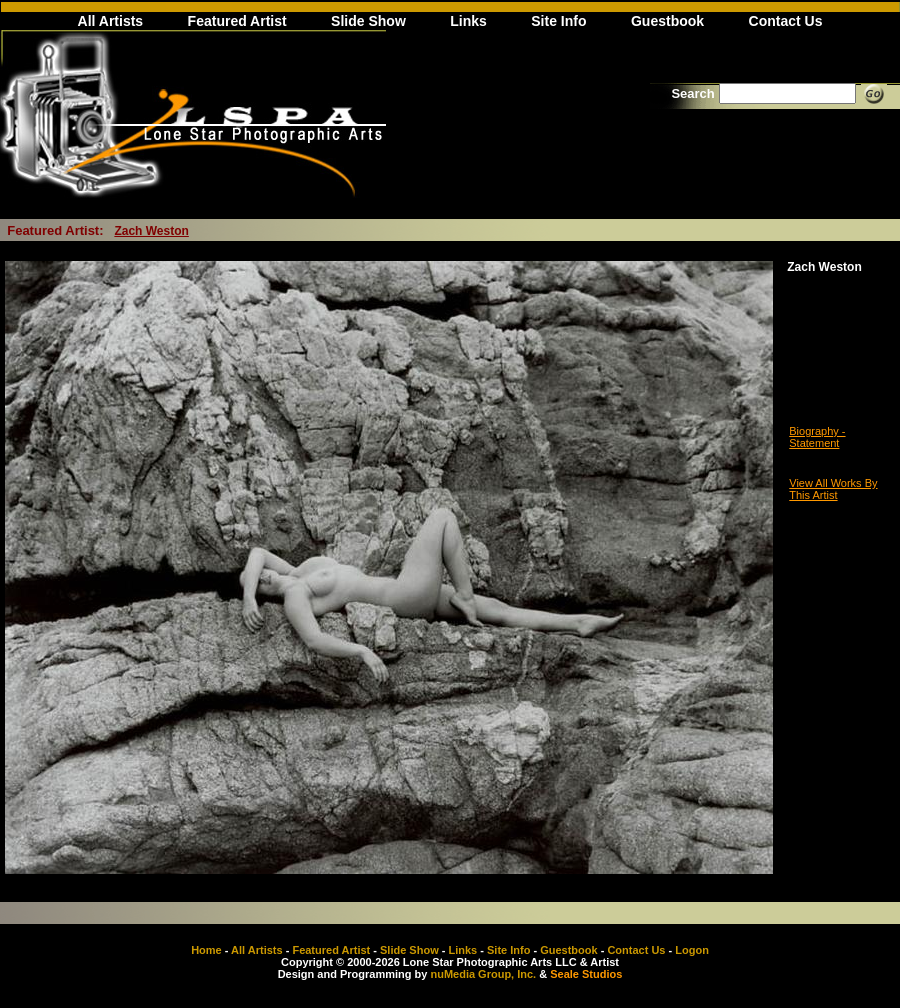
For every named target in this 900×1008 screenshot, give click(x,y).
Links (468, 21)
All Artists (111, 21)
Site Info (558, 21)
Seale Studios (586, 974)
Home (206, 950)
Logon (692, 950)
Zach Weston (151, 231)
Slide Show (368, 21)
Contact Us (786, 21)
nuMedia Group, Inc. (483, 974)
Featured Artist (237, 21)
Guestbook (667, 21)
